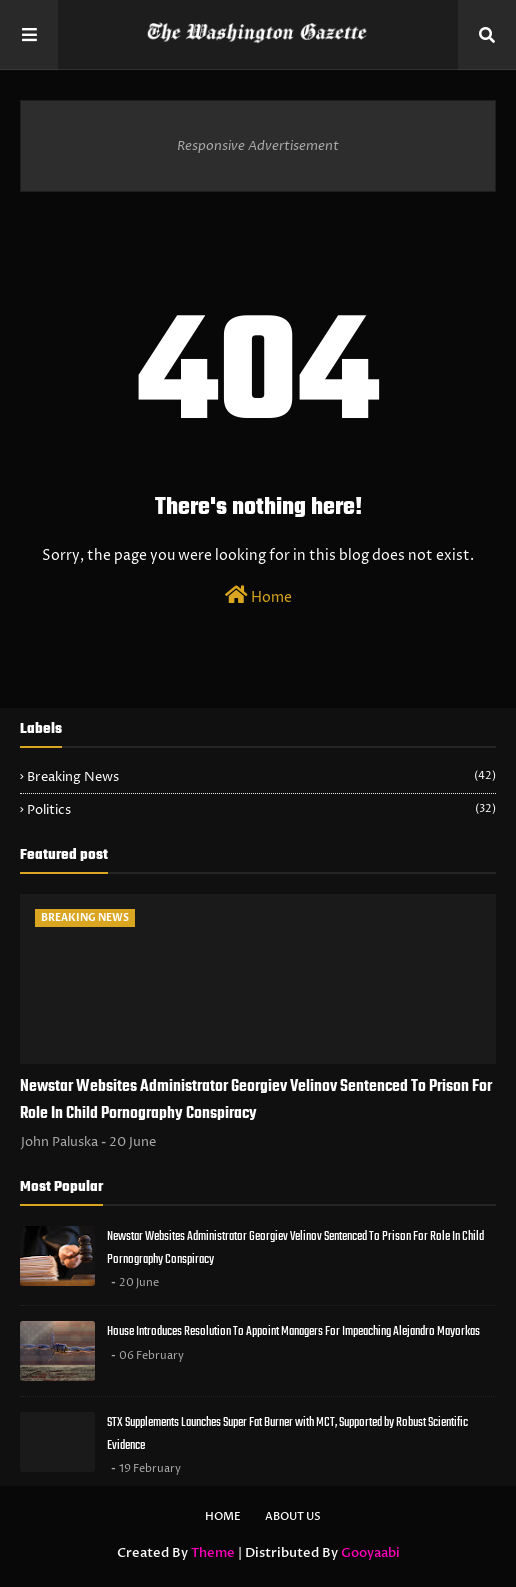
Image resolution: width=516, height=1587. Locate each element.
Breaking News (261, 777)
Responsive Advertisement (258, 146)
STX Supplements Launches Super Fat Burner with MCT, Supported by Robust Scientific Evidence (287, 1434)
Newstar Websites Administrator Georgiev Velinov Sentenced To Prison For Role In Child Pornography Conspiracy (256, 1100)
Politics (261, 810)
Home (258, 596)
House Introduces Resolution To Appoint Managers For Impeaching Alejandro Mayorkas (293, 1331)
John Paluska (59, 1142)
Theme (213, 1553)
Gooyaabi (370, 1553)
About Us (293, 1516)
